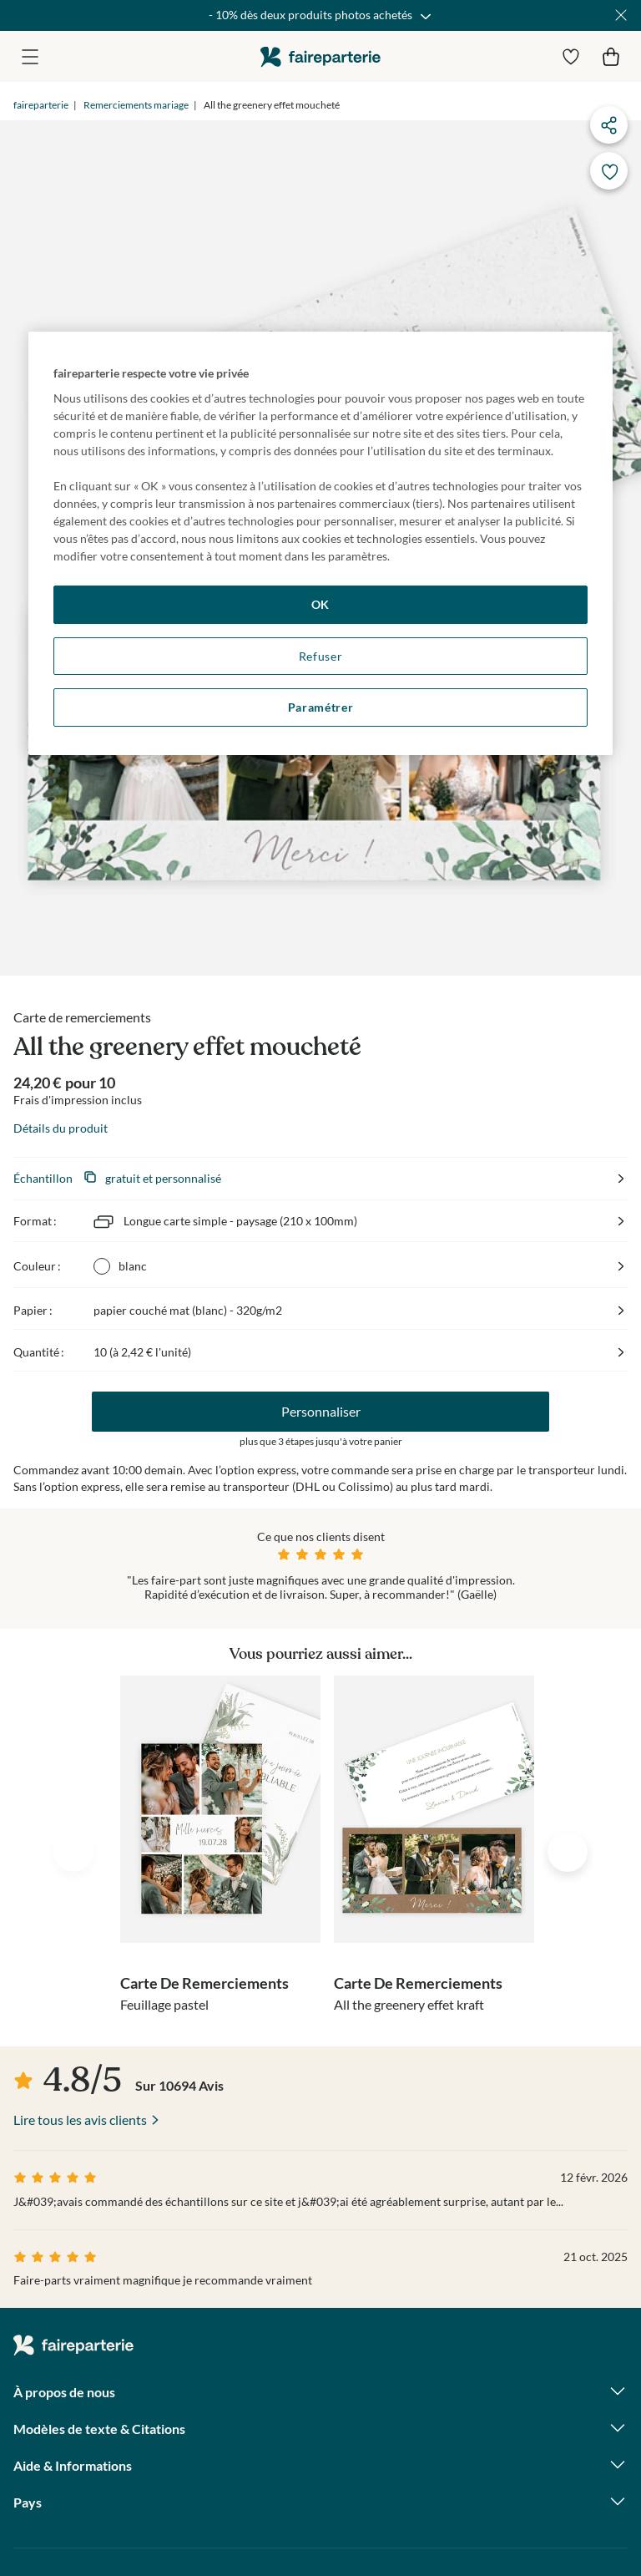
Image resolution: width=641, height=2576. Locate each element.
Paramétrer (321, 707)
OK (320, 604)
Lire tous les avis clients (80, 2119)
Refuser (321, 656)
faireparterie (320, 56)
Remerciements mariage (136, 105)
